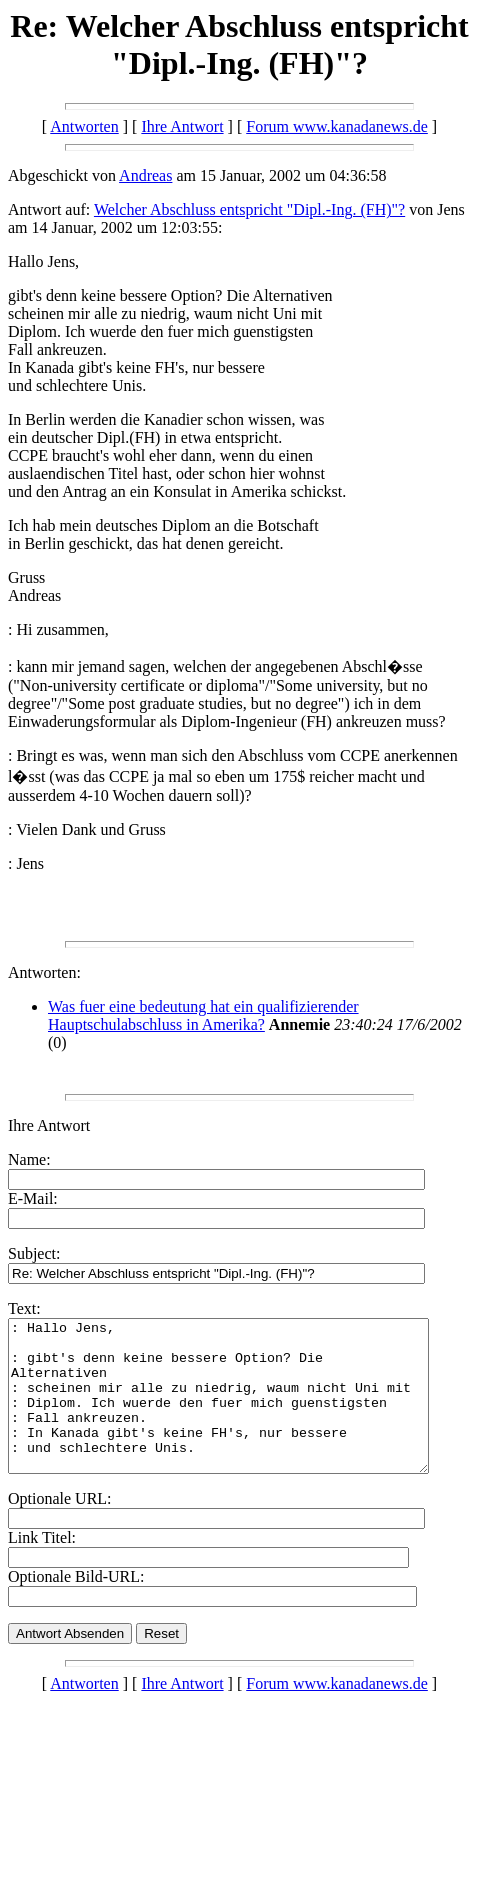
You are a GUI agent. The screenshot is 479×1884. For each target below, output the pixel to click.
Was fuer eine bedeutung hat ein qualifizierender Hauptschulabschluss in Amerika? (203, 1015)
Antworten (84, 126)
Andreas (145, 175)
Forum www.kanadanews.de (337, 126)
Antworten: (44, 972)
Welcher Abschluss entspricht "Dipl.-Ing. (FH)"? (249, 209)
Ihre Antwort (182, 126)
